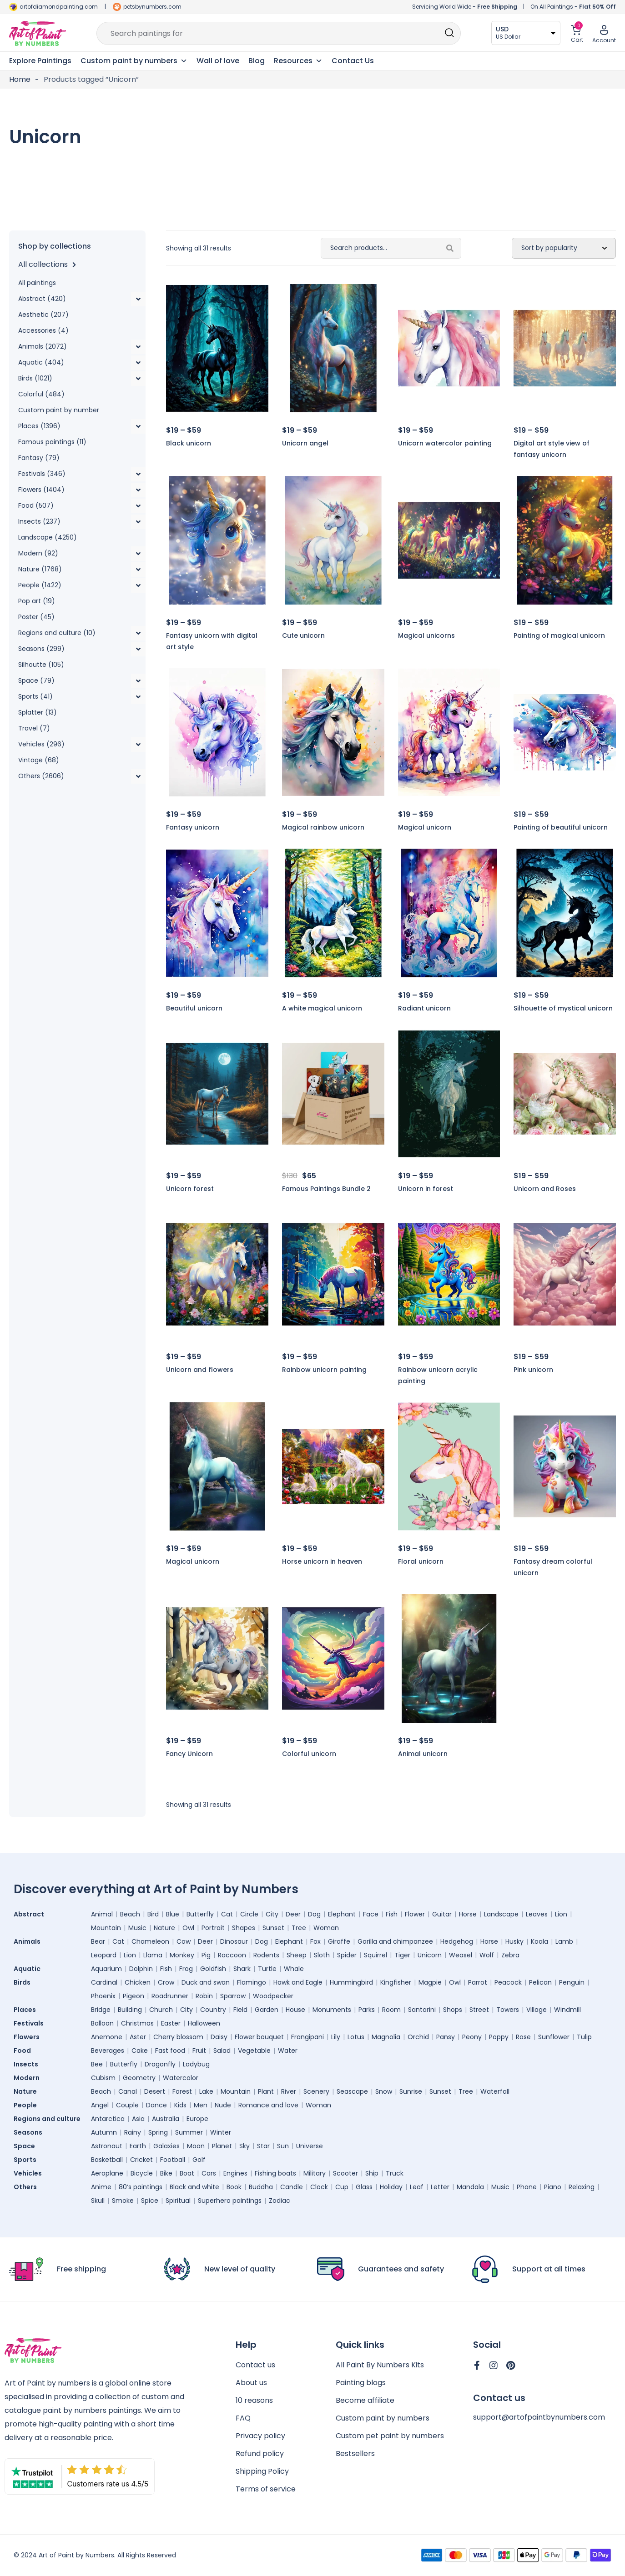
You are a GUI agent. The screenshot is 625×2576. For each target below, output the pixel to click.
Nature (164, 1927)
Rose (523, 2036)
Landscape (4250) (47, 537)
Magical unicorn (424, 827)
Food (24, 2050)
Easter (171, 2023)
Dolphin (141, 1968)
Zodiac (279, 2200)
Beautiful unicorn (194, 1008)
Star (263, 2146)
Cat (227, 1914)
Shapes (243, 1927)
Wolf (486, 1955)
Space (27, 2146)
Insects (28, 2064)
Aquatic (29, 1968)
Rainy (132, 2132)
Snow (383, 2091)
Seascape (352, 2091)
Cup (341, 2186)
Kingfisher (395, 1982)
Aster (138, 2036)
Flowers (29, 2036)
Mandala (470, 2186)
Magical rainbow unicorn (323, 827)
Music (137, 1927)
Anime (101, 2186)
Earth (138, 2146)
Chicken (138, 1982)
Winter (220, 2132)
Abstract (31, 1914)
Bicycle (142, 2173)
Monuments (331, 2009)
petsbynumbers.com (152, 6)
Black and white (194, 2186)
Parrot (477, 1982)
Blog (256, 60)
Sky (244, 2146)
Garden (266, 2009)
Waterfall (494, 2091)
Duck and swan (205, 1982)
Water (287, 2050)
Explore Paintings (40, 60)
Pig (206, 1955)
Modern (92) (38, 553)
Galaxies (166, 2146)
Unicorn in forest (425, 1188)
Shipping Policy (262, 2471)
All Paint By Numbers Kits (380, 2365)
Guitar (442, 1914)
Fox (315, 1941)
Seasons (30, 2132)
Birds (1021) (35, 378)
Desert (154, 2091)
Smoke (123, 2200)
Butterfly (200, 1914)
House (295, 2009)
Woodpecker (273, 1996)
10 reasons (254, 2400)
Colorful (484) (41, 394)
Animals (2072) (42, 346)
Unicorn (430, 1955)
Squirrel (375, 1955)
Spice (149, 2200)
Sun (283, 2146)
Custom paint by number (58, 410)
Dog (314, 1914)
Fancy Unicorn (189, 1753)
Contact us (255, 2365)
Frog (186, 1968)
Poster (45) (36, 616)
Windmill (567, 2009)
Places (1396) (39, 425)
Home (19, 79)
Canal (127, 2091)
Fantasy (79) (39, 457)
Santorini (422, 2009)
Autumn (104, 2132)
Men (200, 2105)
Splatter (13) (37, 712)
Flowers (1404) (41, 489)
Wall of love (218, 60)
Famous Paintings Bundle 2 (326, 1188)
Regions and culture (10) (57, 632)
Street (479, 2009)
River (288, 2091)
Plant (266, 2091)
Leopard (103, 1955)
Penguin (572, 1982)
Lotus (356, 2036)
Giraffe (339, 1941)
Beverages (107, 2050)
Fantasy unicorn (192, 827)
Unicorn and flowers (199, 1369)
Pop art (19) (36, 600)
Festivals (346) (42, 473)
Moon (196, 2146)
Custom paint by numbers (382, 2418)
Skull (98, 2200)
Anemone (106, 2036)
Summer (189, 2132)
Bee (97, 2064)
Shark (242, 1968)
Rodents (266, 1955)
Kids (180, 2105)
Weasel (460, 1955)
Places (27, 2009)
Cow (183, 1941)
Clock (319, 2186)
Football (172, 2159)
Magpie (430, 1982)
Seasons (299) (41, 648)
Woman (326, 1927)
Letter (440, 2186)
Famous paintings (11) (52, 441)
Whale (294, 1968)
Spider (347, 1955)
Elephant (342, 1914)
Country (213, 2009)
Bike (166, 2173)
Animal (102, 1914)
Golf (199, 2159)
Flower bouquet (259, 2036)
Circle (249, 1914)
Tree (299, 1927)
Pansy (445, 2036)
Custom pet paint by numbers (390, 2436)
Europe (197, 2118)
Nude (223, 2105)
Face (370, 1914)
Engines (235, 2173)
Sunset (273, 1927)
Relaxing (582, 2186)
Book (234, 2186)
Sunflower (554, 2036)
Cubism (103, 2077)
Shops (452, 2009)
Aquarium (106, 1968)
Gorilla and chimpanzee (395, 1941)
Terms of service (266, 2489)
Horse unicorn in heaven (322, 1561)
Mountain (106, 1927)
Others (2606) (41, 775)
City (272, 1914)
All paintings (37, 282)
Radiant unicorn (424, 1008)
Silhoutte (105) (41, 664)
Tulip (584, 2036)
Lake (206, 2091)
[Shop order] (564, 248)
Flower (415, 1914)
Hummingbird (351, 1982)
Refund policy (260, 2453)
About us (251, 2382)
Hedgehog (456, 1941)
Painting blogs (361, 2382)
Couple (127, 2105)
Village (536, 2009)
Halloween (204, 2023)
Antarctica (108, 2118)
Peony (472, 2036)
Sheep (297, 1955)
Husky (514, 1941)
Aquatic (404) (41, 362)
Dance (156, 2105)
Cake (139, 2050)
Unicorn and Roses (545, 1188)
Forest (182, 2091)
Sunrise (410, 2091)
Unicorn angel (305, 443)
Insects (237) (39, 521)
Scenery (316, 2091)
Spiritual (178, 2200)
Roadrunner (169, 1996)
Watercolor (180, 2077)
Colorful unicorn (309, 1753)
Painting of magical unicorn (559, 635)
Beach (130, 1914)
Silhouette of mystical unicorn (563, 1008)
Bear (98, 1941)
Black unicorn (188, 443)
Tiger (402, 1955)
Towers (507, 2009)
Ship (371, 2173)
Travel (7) (34, 728)
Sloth (322, 1955)
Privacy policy (260, 2436)
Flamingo (251, 1982)
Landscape (501, 1914)
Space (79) (36, 680)
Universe (309, 2146)
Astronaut (106, 2146)
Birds (24, 1982)
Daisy (219, 2036)
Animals (29, 1941)
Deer (293, 1914)
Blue (172, 1914)
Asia (138, 2118)
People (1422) (39, 585)
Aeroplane (107, 2173)
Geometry (139, 2077)
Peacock (508, 1982)
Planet (222, 2146)
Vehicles (30, 2173)
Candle (291, 2186)
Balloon (102, 2023)
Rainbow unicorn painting (324, 1369)
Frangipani (307, 2036)
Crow (166, 1982)
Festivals (31, 2023)
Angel (100, 2105)
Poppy (499, 2036)
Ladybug (196, 2064)
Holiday (391, 2186)
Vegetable (254, 2050)
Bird (153, 1914)
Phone (527, 2186)
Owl (188, 1927)
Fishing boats (275, 2173)
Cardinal (104, 1982)
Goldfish (213, 1968)
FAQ (243, 2418)
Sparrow (233, 1996)
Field (240, 2009)
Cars (209, 2173)
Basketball (107, 2159)
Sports (27, 2159)
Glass (364, 2186)
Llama (152, 1955)
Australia (165, 2118)
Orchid (418, 2036)
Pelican (540, 1982)
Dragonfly (160, 2064)
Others (27, 2186)
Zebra (510, 1955)
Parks (366, 2009)
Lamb (564, 1941)
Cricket (141, 2159)
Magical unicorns (426, 635)
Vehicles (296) (41, 744)
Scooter (345, 2173)
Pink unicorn (533, 1369)
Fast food (170, 2050)
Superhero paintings (230, 2200)
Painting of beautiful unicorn (561, 827)
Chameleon (150, 1941)
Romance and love (268, 2105)
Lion (561, 1914)
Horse (468, 1914)
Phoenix (103, 1996)
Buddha (261, 2186)
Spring (158, 2132)
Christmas (137, 2023)
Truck (394, 2173)
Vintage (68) (38, 760)
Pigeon (133, 1996)
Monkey (182, 1955)
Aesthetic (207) (43, 314)
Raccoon (232, 1955)
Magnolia (386, 2036)
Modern (29, 2077)
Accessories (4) (43, 330)
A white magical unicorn (322, 1008)
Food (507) (36, 505)
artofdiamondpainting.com (59, 6)
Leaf (416, 2186)
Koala (539, 1941)
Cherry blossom (178, 2036)
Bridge (101, 2009)
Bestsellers (355, 2453)
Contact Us (353, 60)
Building (130, 2009)
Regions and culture (49, 2118)
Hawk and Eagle (298, 1982)
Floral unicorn (421, 1561)
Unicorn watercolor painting (445, 443)
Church (161, 2009)
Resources (298, 61)
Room (391, 2009)
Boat (187, 2173)
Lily (335, 2036)
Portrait (213, 1927)
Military (314, 2173)
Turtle (267, 1968)
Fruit (199, 2050)
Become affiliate (365, 2400)
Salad (222, 2050)
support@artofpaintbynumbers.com (539, 2417)
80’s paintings (140, 2186)
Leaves (537, 1914)
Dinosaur (234, 1941)
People (27, 2105)
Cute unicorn (303, 635)
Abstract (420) (42, 298)
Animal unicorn (423, 1753)
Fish (392, 1914)
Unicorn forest (190, 1188)
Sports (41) (35, 696)
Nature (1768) (40, 569)
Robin (204, 1996)
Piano (552, 2186)
